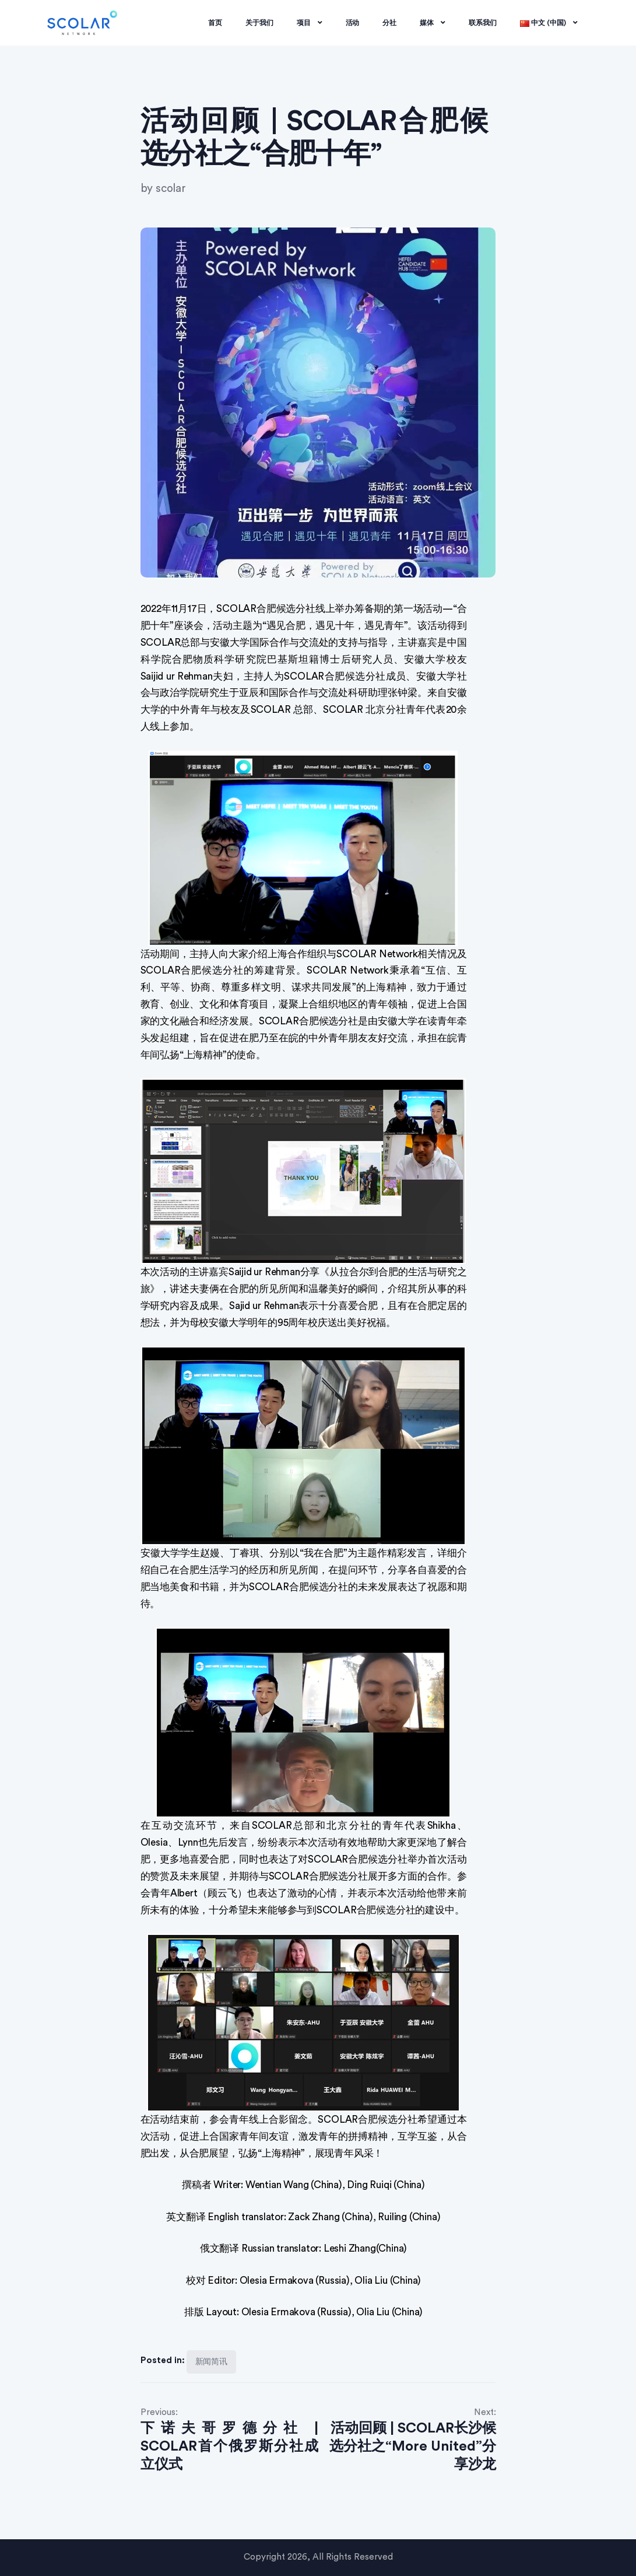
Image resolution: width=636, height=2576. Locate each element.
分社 (389, 22)
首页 (215, 22)
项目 (309, 22)
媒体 (432, 22)
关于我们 (259, 22)
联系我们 (483, 22)
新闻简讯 (211, 2362)
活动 (353, 22)
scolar (171, 188)
